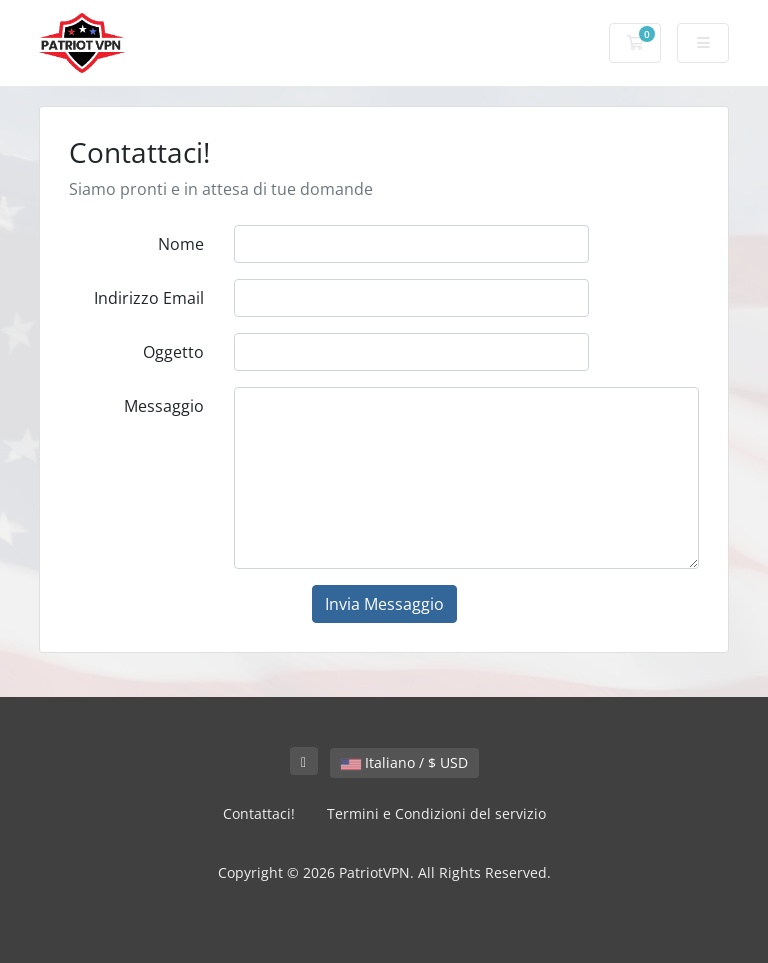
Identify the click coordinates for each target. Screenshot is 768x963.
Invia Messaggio (384, 604)
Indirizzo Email (149, 298)
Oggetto (173, 352)
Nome (181, 244)
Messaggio (164, 406)
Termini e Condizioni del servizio (436, 813)
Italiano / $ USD (404, 762)
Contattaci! (259, 813)
